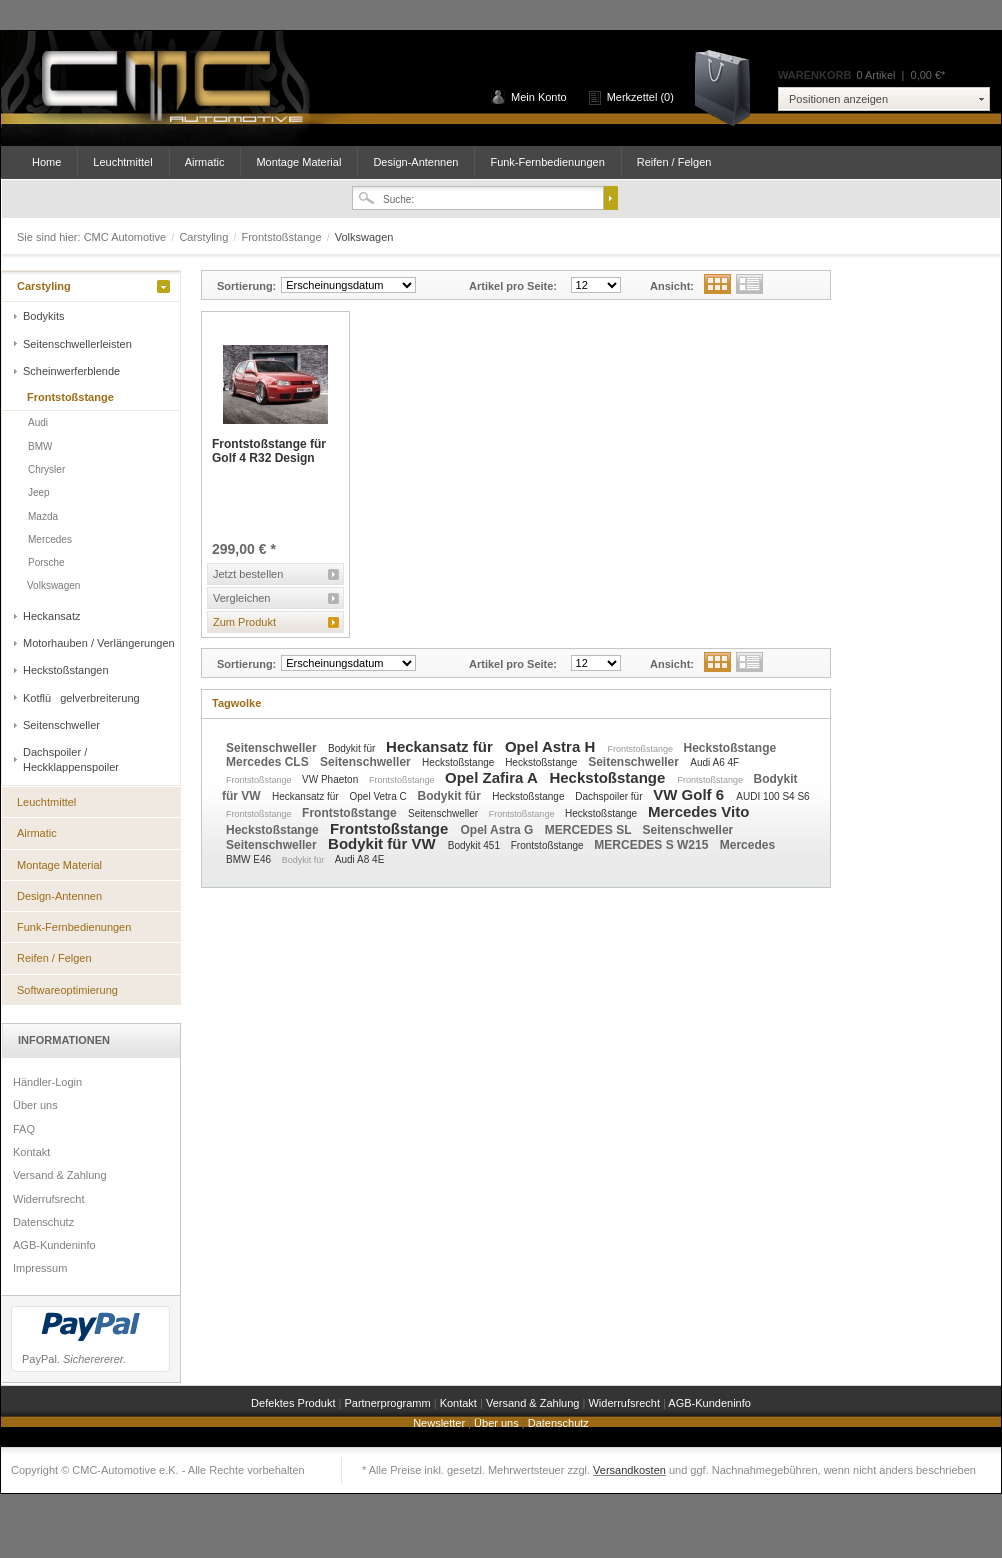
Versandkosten (629, 1470)
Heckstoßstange (729, 748)
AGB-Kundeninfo (54, 1245)
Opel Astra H (552, 746)
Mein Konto (539, 97)
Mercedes (50, 539)
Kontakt (31, 1152)
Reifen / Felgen (674, 162)
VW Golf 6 (690, 794)
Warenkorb (729, 86)
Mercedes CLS (269, 762)
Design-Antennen (415, 162)
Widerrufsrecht (49, 1199)
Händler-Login (47, 1082)
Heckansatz (51, 616)
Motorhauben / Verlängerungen (99, 643)
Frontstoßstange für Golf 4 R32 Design (269, 451)
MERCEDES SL (590, 830)
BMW (40, 446)
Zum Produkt (244, 622)
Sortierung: (246, 286)
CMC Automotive (171, 88)
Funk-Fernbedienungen (547, 162)
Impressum (40, 1268)
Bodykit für (353, 748)
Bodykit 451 (475, 845)
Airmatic (205, 162)
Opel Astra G (499, 830)
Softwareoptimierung (67, 990)
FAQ (24, 1129)
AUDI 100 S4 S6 (772, 796)
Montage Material (298, 162)
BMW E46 (250, 859)
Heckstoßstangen (66, 670)
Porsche (46, 562)
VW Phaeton (331, 779)
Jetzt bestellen (248, 574)
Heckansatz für (441, 746)
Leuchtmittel (122, 162)
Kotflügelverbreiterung (81, 698)
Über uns (35, 1105)
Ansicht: (672, 286)
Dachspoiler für (610, 796)
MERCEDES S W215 (652, 845)
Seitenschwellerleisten (77, 344)
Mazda (43, 516)
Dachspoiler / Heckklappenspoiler (71, 759)
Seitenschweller (61, 725)
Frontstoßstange (282, 237)
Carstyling (205, 237)
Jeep (39, 492)
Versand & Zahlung (60, 1175)
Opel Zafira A (493, 777)
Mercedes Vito (698, 811)
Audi (38, 422)
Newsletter (440, 1423)
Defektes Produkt (294, 1403)
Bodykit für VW (384, 843)
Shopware (107, 1521)
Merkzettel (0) (640, 97)
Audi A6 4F (714, 762)
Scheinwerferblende (71, 371)
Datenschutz (43, 1222)
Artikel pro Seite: (513, 286)
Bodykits (44, 316)
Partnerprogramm (388, 1403)
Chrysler (46, 469)
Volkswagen (53, 585)
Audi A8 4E (359, 859)
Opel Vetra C (379, 796)
